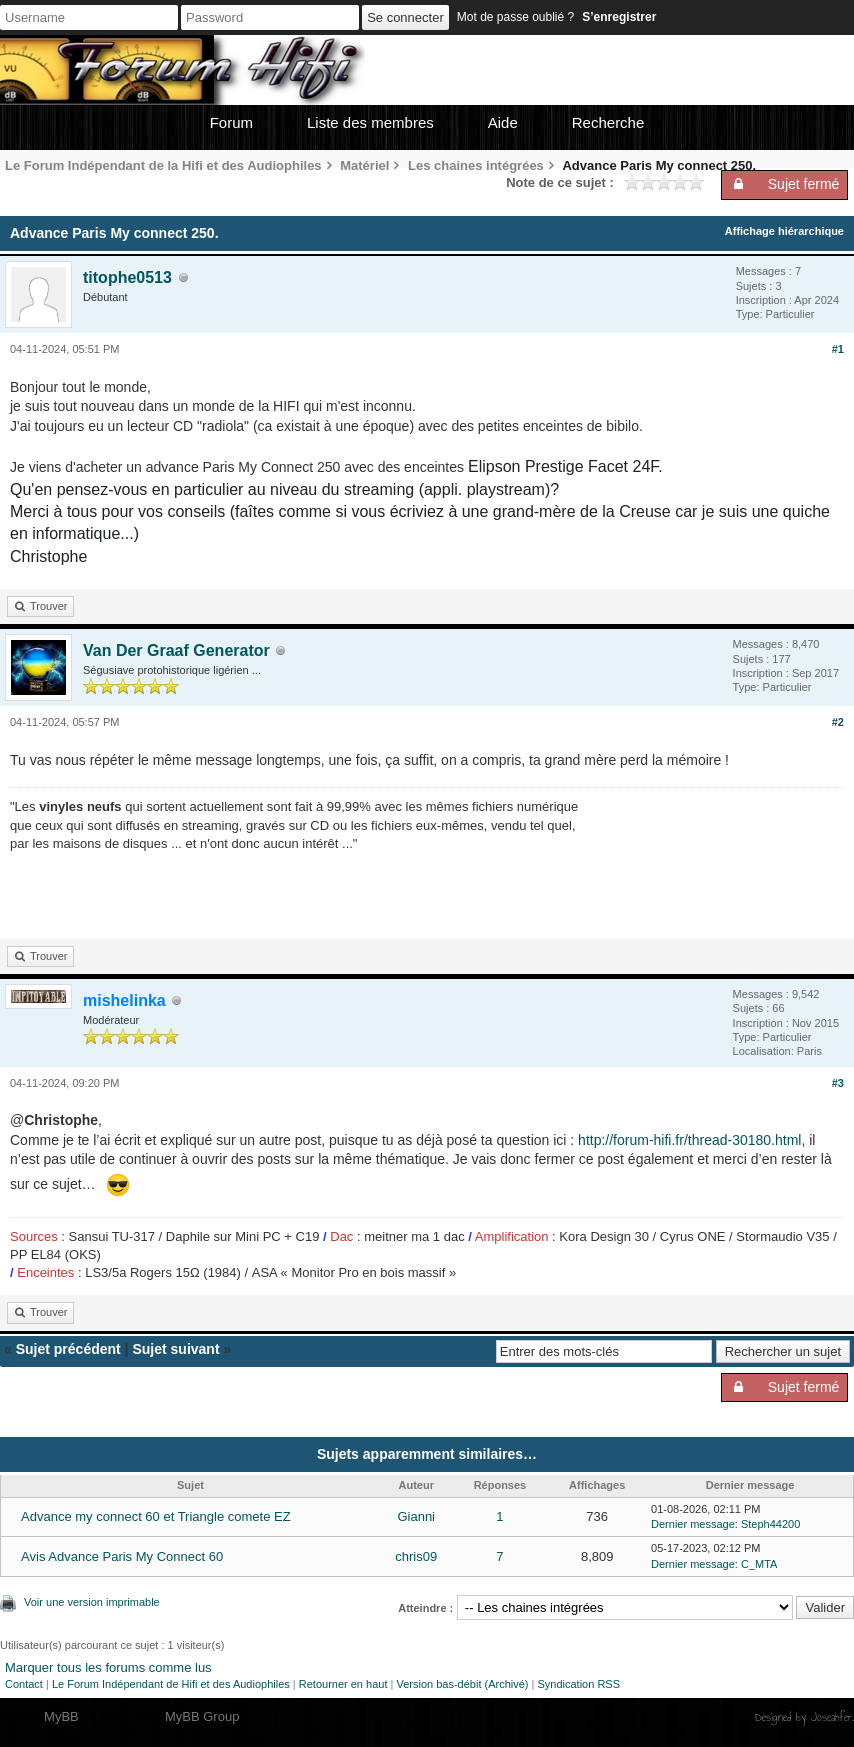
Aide (503, 122)
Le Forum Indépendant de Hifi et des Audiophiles (171, 1684)
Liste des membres (370, 122)
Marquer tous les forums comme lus (108, 1667)
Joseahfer (831, 1717)
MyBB (61, 1716)
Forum (231, 122)
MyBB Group (202, 1716)
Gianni (416, 1516)
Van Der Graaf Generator (176, 650)
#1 (838, 349)
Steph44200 (770, 1524)
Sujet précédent (68, 1349)
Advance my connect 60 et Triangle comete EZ (156, 1516)
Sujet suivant (175, 1349)
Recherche (608, 122)
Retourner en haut (343, 1684)
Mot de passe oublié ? (515, 17)
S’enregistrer (619, 17)
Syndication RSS (578, 1684)
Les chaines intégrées (476, 165)
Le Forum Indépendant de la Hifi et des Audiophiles (163, 165)
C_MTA (759, 1564)
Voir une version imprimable (92, 1602)
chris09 (416, 1556)
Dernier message (693, 1524)
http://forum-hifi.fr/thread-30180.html (689, 1140)
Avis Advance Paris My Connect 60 (122, 1556)
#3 (838, 1083)
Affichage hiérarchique (784, 231)
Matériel (364, 165)
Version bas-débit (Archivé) (462, 1684)
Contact (24, 1684)
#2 (838, 722)
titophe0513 (127, 277)
